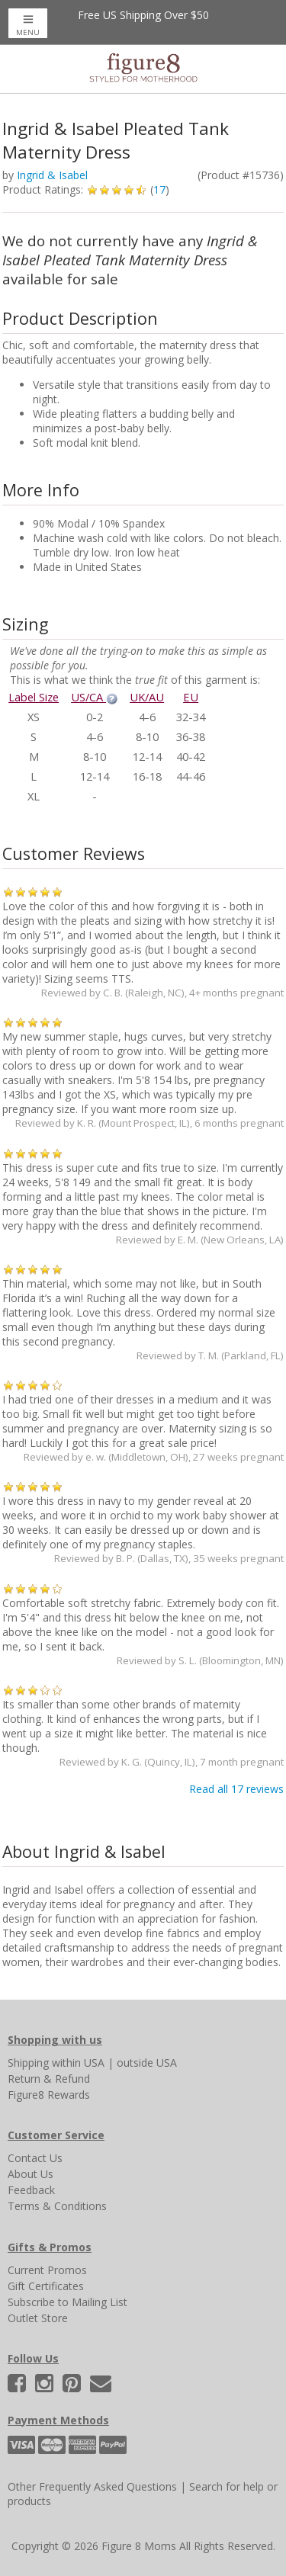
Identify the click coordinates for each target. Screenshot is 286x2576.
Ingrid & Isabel (52, 175)
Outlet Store (38, 2318)
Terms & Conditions (57, 2206)
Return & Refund (49, 2078)
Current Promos (47, 2270)
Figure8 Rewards (49, 2094)
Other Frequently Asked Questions (92, 2486)
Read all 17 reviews (236, 1789)
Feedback (31, 2190)
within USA (78, 2062)
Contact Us (35, 2158)
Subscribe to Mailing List (67, 2302)
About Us (30, 2174)
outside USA (147, 2062)
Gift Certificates (46, 2286)
